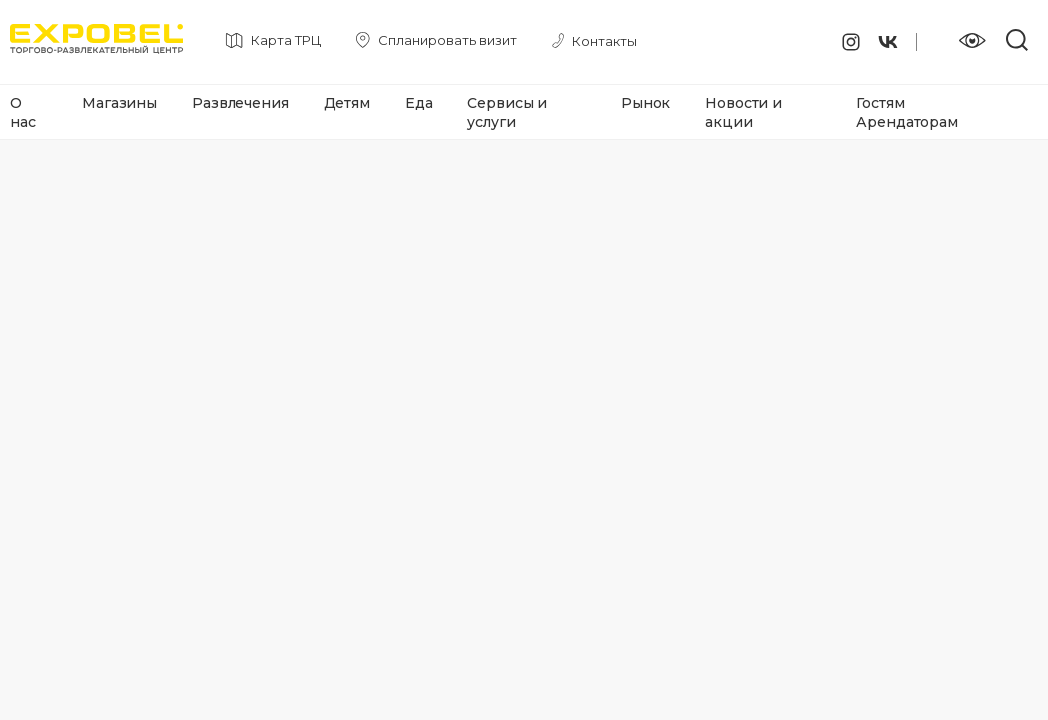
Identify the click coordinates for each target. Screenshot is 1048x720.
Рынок (645, 103)
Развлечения (240, 103)
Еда (419, 103)
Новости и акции (743, 112)
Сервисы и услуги (507, 112)
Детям (347, 103)
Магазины (119, 103)
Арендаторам (906, 122)
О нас (23, 112)
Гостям (880, 103)
